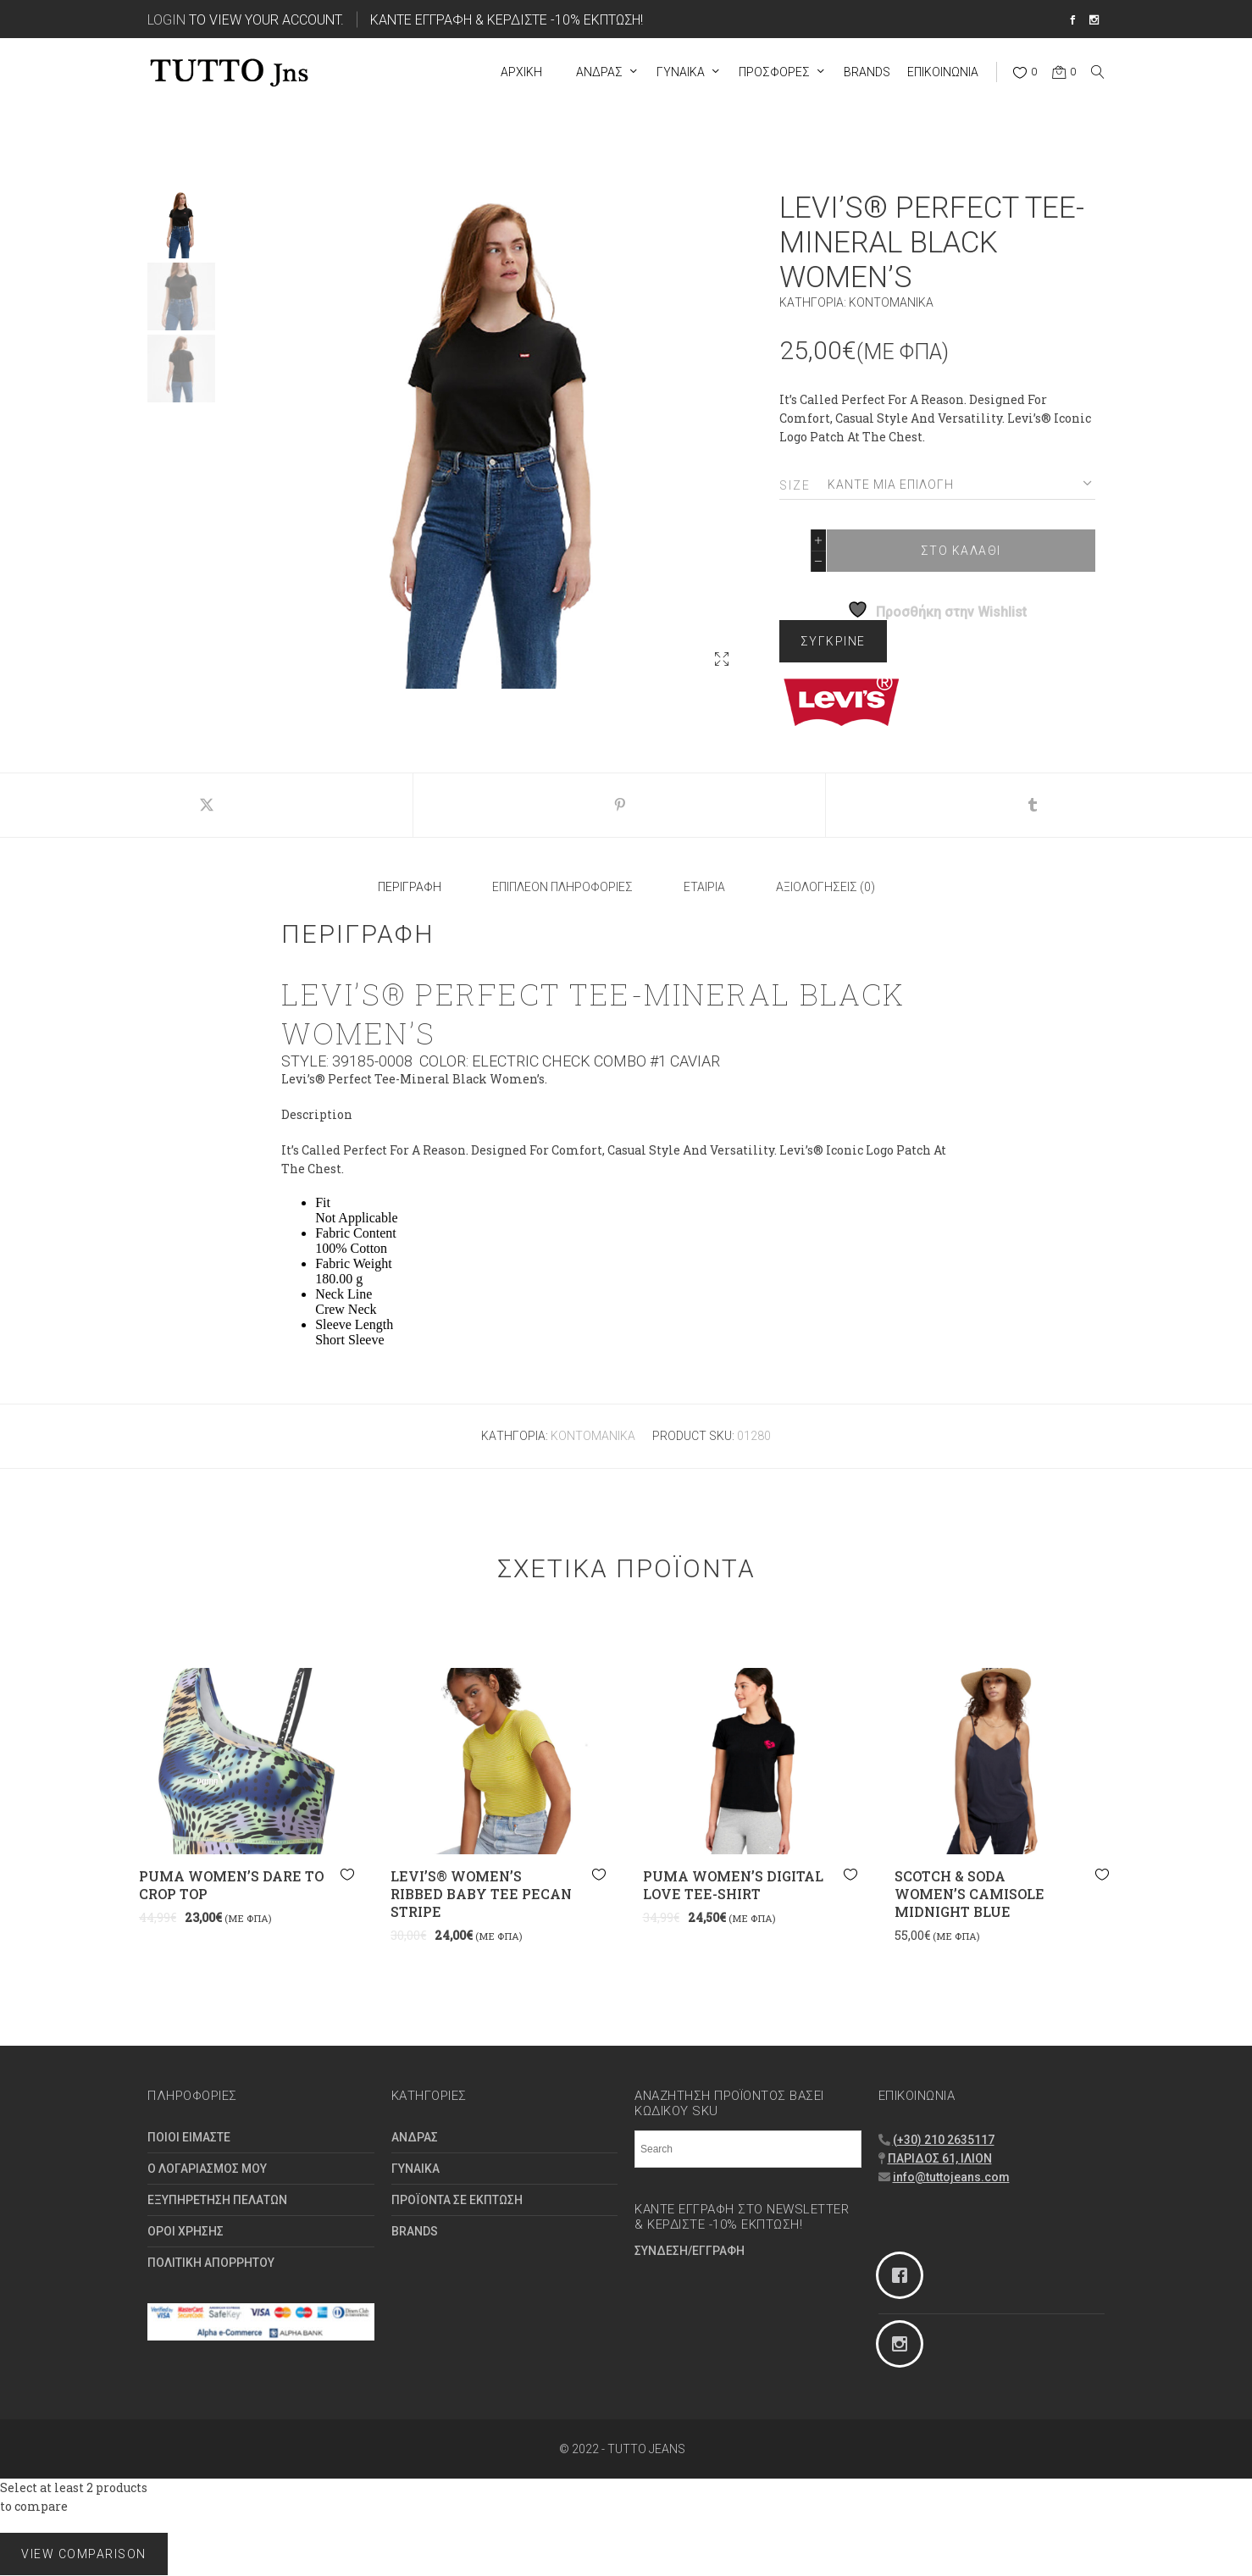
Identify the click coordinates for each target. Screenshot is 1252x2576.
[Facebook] (991, 2275)
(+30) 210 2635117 (943, 2140)
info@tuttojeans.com (951, 2177)
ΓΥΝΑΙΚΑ (415, 2168)
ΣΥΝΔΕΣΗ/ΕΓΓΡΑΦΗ (689, 2250)
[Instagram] (991, 2344)
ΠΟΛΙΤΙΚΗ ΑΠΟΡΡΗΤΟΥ (210, 2262)
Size (795, 485)
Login (166, 19)
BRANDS (414, 2231)
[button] (721, 659)
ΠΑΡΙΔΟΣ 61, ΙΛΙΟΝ (940, 2158)
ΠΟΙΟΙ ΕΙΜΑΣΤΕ (188, 2137)
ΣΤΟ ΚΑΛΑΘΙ (961, 550)
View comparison (84, 2554)
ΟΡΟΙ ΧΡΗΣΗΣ (185, 2231)
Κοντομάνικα (891, 302)
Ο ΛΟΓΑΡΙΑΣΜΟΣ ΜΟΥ (207, 2168)
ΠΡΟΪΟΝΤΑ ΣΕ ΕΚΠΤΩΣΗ (457, 2200)
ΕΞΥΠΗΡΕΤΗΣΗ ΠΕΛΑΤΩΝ (217, 2200)
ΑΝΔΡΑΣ (414, 2137)
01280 (754, 1436)
